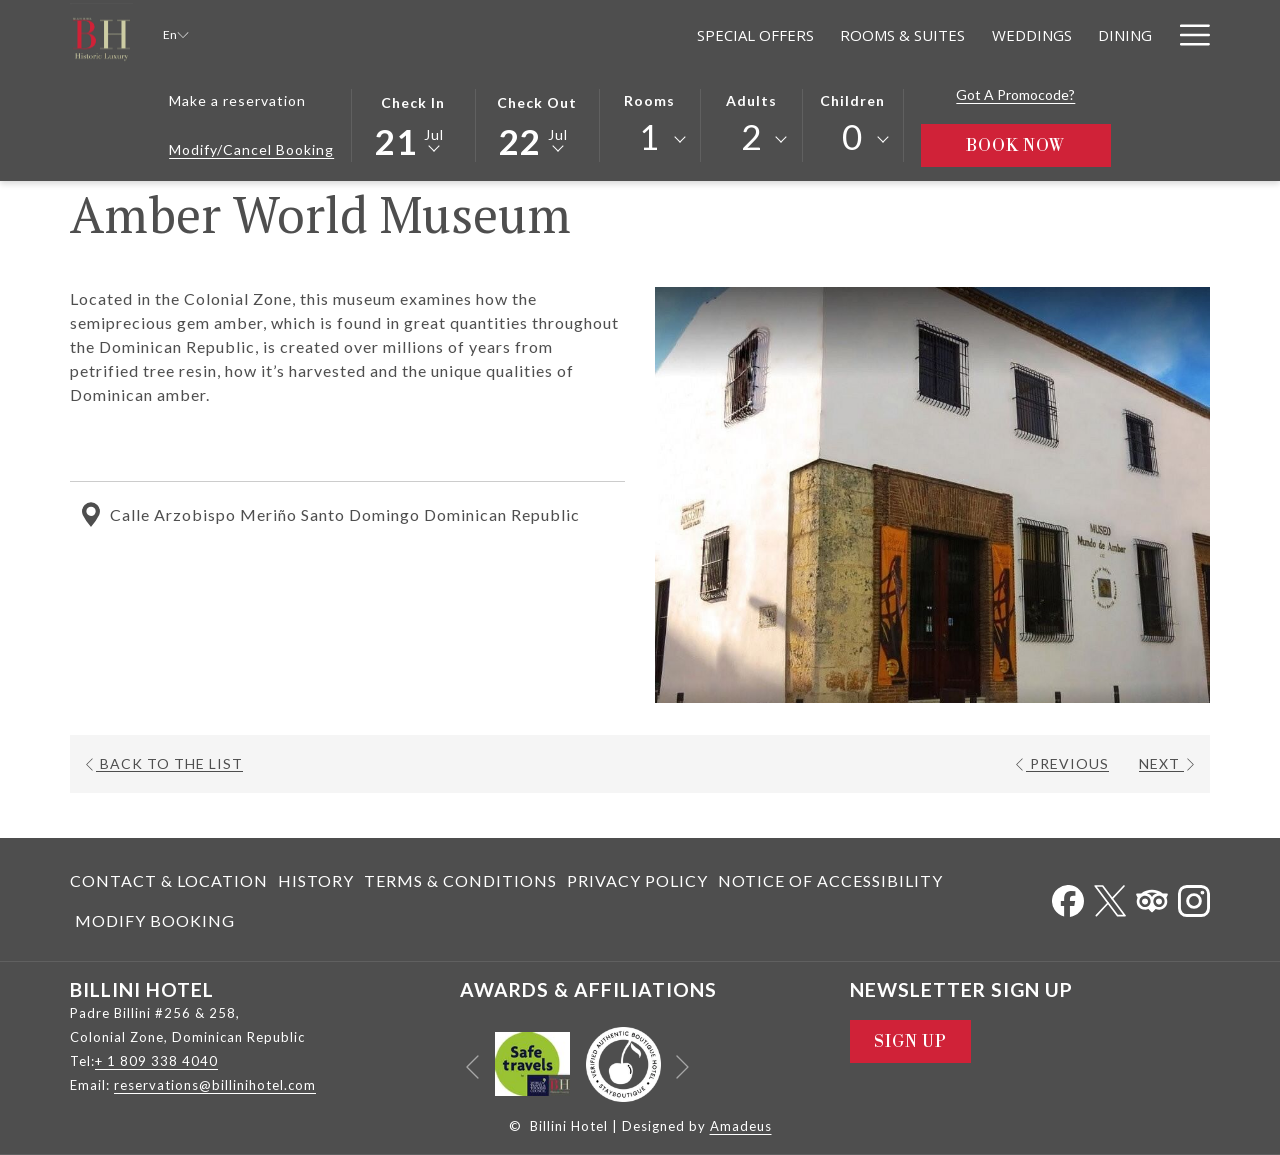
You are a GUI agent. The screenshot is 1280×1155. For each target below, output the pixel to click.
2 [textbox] (751, 136)
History (316, 880)
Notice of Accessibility (830, 880)
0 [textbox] (852, 136)
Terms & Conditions (460, 880)
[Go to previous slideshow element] (472, 1067)
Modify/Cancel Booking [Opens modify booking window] (251, 149)
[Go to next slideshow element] (682, 1067)
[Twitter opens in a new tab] (1110, 896)
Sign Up (910, 1042)
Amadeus (741, 1126)
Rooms (649, 100)
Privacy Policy (637, 880)
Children (852, 100)
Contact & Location (169, 880)
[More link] (1187, 34)
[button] (413, 124)
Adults (751, 100)
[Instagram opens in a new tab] (1194, 896)
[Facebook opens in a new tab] (1068, 896)
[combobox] (650, 140)
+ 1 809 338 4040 (156, 1061)
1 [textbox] (649, 136)
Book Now (1038, 145)
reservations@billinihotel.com (215, 1085)
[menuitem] (582, 34)
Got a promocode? (1015, 94)
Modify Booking (155, 920)
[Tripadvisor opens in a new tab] (1152, 896)
